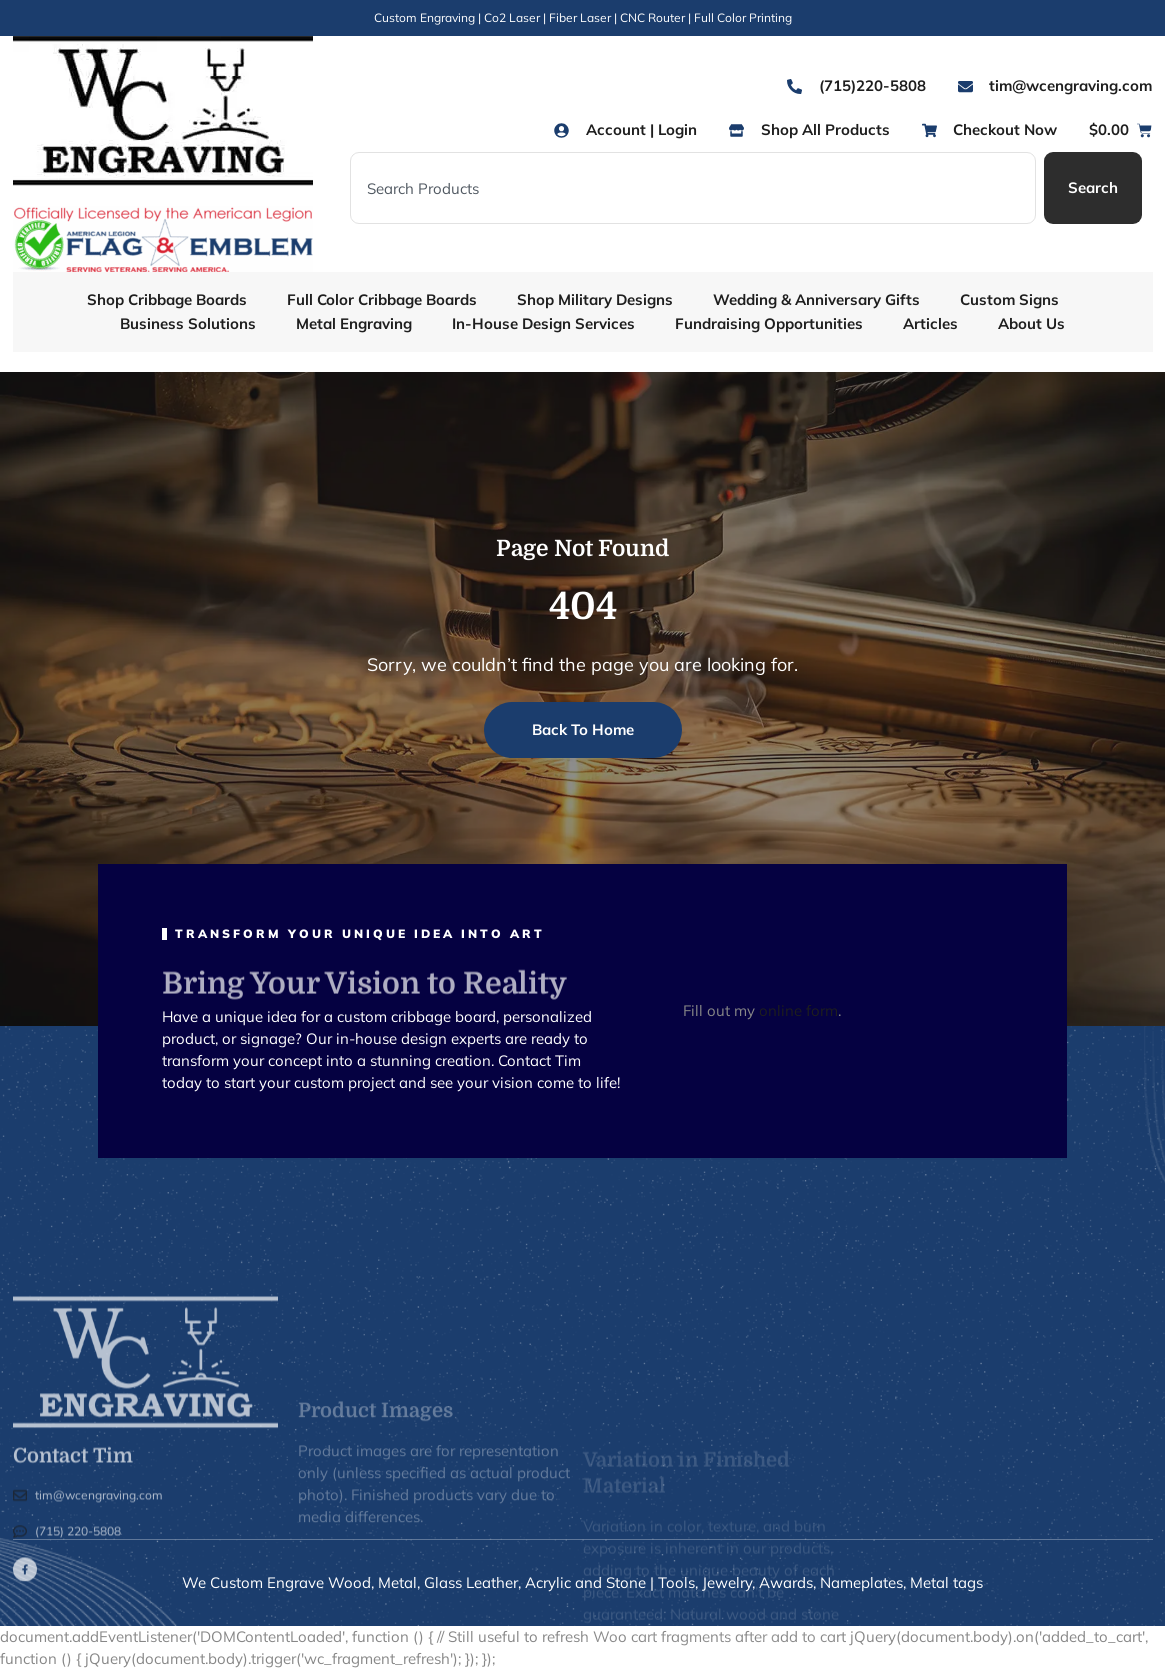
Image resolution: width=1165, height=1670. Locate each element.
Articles (930, 323)
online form (798, 1010)
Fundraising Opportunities (769, 323)
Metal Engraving (354, 323)
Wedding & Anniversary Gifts (816, 299)
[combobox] (693, 188)
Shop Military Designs (595, 299)
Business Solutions (188, 323)
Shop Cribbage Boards (167, 299)
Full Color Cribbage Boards (382, 299)
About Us (1031, 323)
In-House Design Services (543, 323)
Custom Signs (1009, 299)
